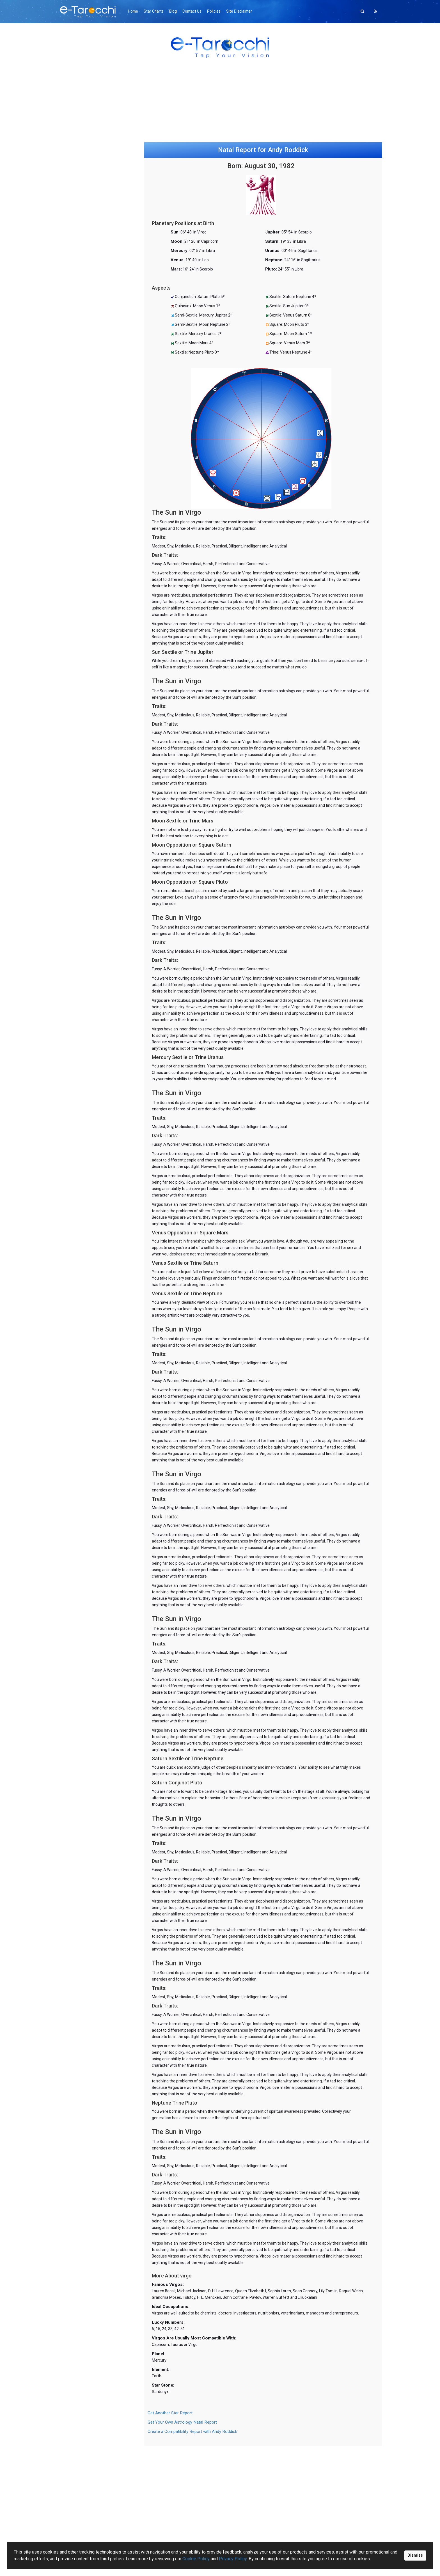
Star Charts (156, 11)
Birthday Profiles (79, 546)
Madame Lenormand (83, 629)
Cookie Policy (196, 2558)
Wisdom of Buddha (82, 730)
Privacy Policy (233, 2558)
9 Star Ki (71, 617)
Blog (177, 11)
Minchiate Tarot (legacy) (86, 431)
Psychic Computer (80, 747)
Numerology (75, 600)
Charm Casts (76, 652)
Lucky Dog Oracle (80, 692)
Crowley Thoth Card (82, 419)
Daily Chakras (76, 589)
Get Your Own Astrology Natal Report (182, 2435)
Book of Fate (76, 646)
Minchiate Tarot (79, 396)
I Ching (70, 658)
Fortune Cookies (79, 698)
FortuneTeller (76, 635)
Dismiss (415, 2555)
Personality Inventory (83, 830)
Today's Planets (79, 557)
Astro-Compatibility (82, 540)
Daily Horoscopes (80, 517)
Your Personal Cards (82, 436)
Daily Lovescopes (80, 522)
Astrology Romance (82, 528)
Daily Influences (78, 669)
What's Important (80, 741)
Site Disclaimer (247, 11)
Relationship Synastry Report (91, 174)
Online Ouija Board (81, 168)
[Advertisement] (220, 105)
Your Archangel (78, 753)
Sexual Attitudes (79, 825)
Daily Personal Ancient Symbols (93, 474)
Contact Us (197, 11)
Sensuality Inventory (82, 819)
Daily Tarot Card (79, 413)
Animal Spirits (76, 594)
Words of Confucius (82, 735)
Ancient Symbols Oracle (85, 468)
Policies (220, 11)
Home (134, 11)
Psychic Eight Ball (80, 687)
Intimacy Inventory (81, 802)
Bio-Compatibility (80, 790)
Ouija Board (75, 675)
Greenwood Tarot (80, 408)
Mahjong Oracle (78, 606)
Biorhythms (74, 796)
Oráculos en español (83, 402)
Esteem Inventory (80, 807)
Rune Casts (74, 640)
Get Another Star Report (170, 2426)
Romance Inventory (82, 813)
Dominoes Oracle (80, 612)
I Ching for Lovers (80, 663)
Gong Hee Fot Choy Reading (90, 162)
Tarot (69, 390)
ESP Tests (73, 784)
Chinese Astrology (80, 551)
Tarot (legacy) (77, 425)
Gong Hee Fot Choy (82, 623)
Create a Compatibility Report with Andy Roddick (192, 2444)
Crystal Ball (74, 681)
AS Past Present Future (85, 485)
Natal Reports (77, 534)
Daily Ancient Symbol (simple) (91, 479)
